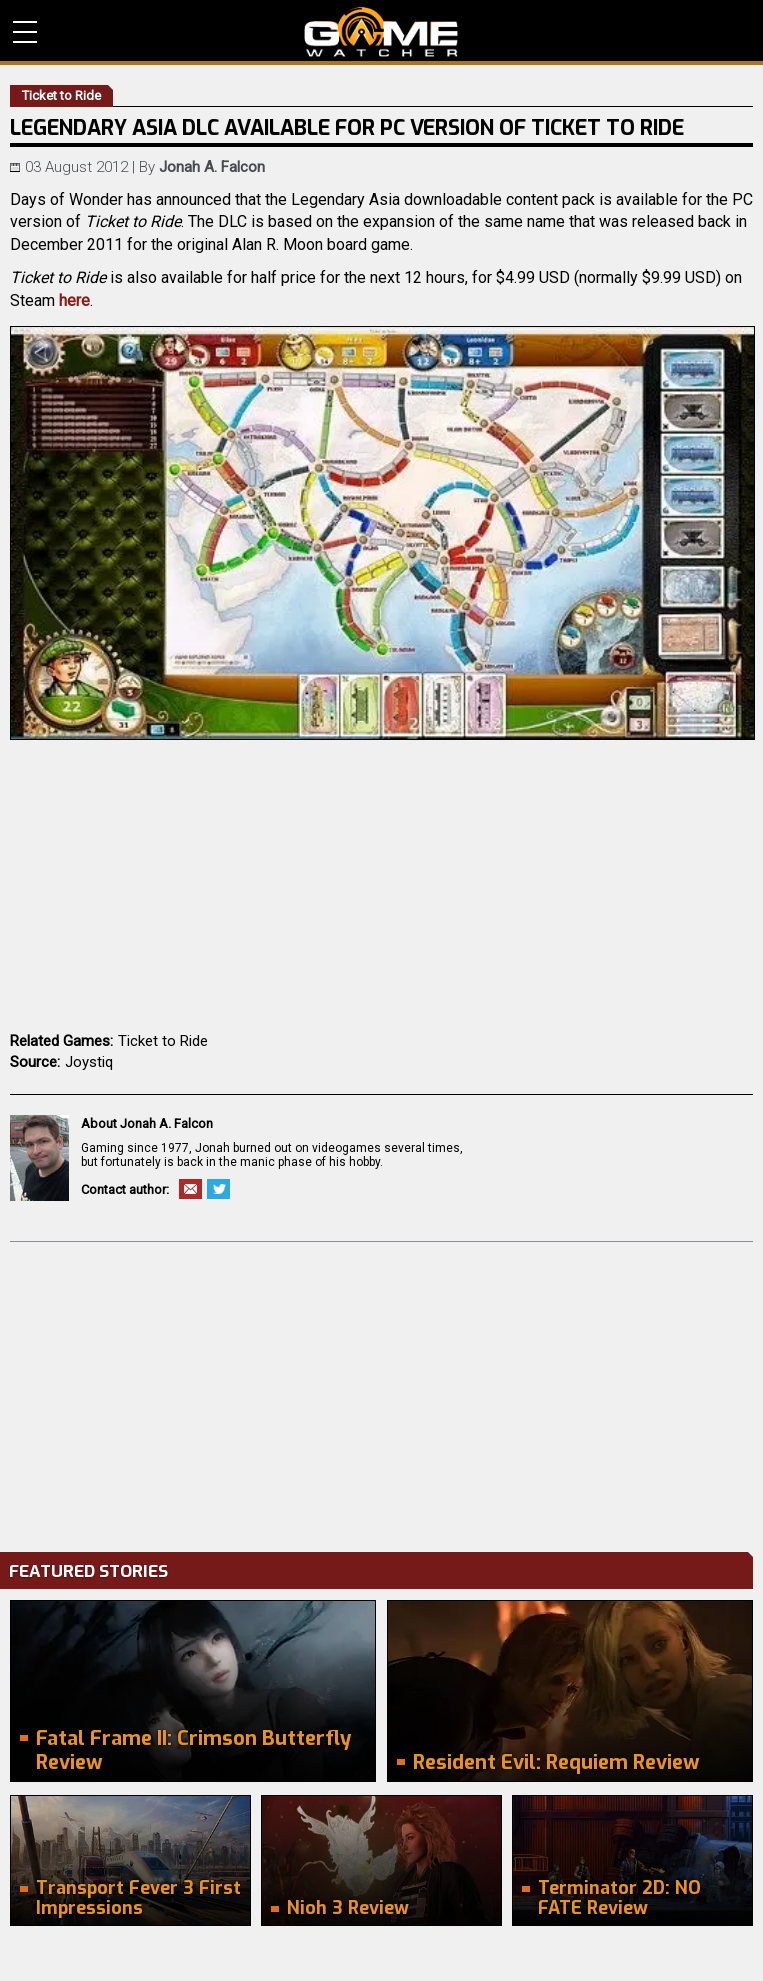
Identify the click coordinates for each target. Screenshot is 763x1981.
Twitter (218, 1189)
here (74, 300)
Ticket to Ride (163, 1041)
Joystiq (89, 1062)
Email (190, 1189)
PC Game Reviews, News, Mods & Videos (381, 32)
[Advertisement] (381, 1392)
